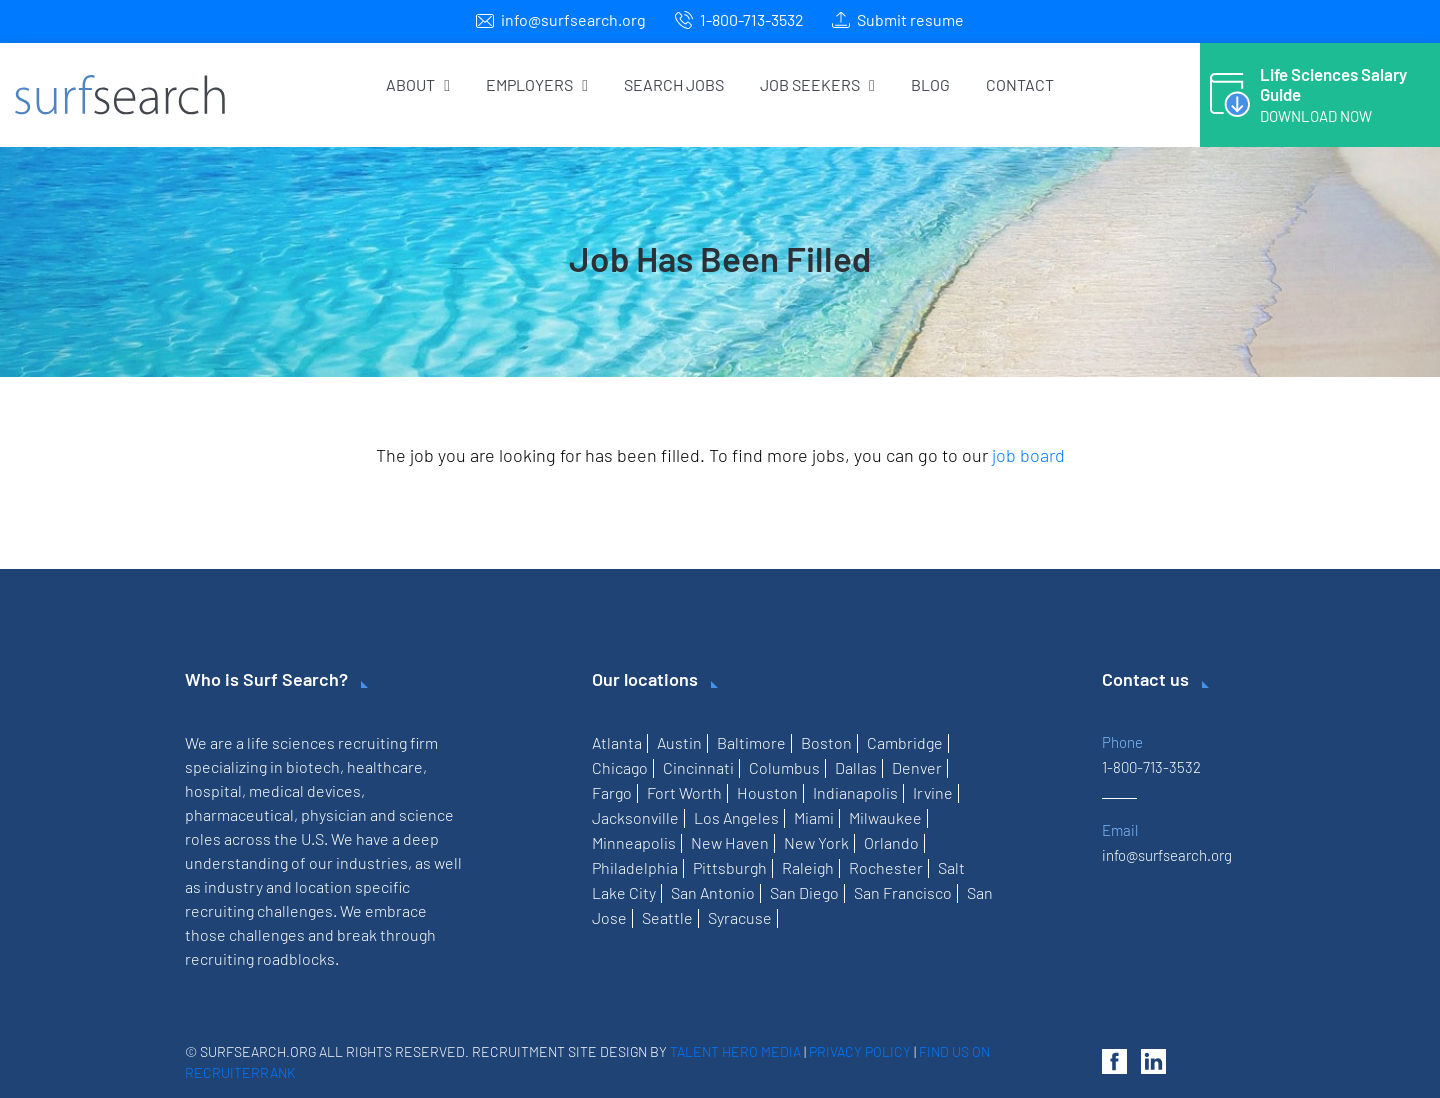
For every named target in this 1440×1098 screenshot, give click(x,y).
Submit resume (910, 19)
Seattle (667, 917)
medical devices (305, 790)
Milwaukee (885, 817)
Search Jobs (674, 84)
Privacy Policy (860, 1051)
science (426, 814)
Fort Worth (684, 792)
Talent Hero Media (735, 1051)
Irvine (933, 792)
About (418, 84)
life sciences (291, 742)
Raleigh (808, 867)
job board (1028, 455)
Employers (537, 84)
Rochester (886, 867)
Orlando (891, 842)
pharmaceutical (239, 814)
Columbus (784, 767)
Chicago (620, 767)
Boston (826, 742)
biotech (313, 766)
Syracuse (740, 917)
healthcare (385, 766)
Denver (917, 767)
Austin (679, 742)
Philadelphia (635, 867)
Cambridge (905, 742)
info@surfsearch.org (573, 19)
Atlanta (617, 742)
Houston (767, 792)
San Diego (804, 892)
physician (334, 814)
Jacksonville (635, 817)
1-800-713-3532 (752, 19)
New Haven (730, 842)
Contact (1020, 84)
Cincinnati (698, 767)
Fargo (612, 792)
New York (816, 842)
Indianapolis (855, 792)
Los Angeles (736, 817)
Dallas (856, 767)
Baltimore (751, 742)
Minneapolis (634, 842)
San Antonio (713, 892)
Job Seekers (817, 84)
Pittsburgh (730, 867)
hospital (213, 790)
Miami (814, 817)
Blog (930, 84)
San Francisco (903, 892)
